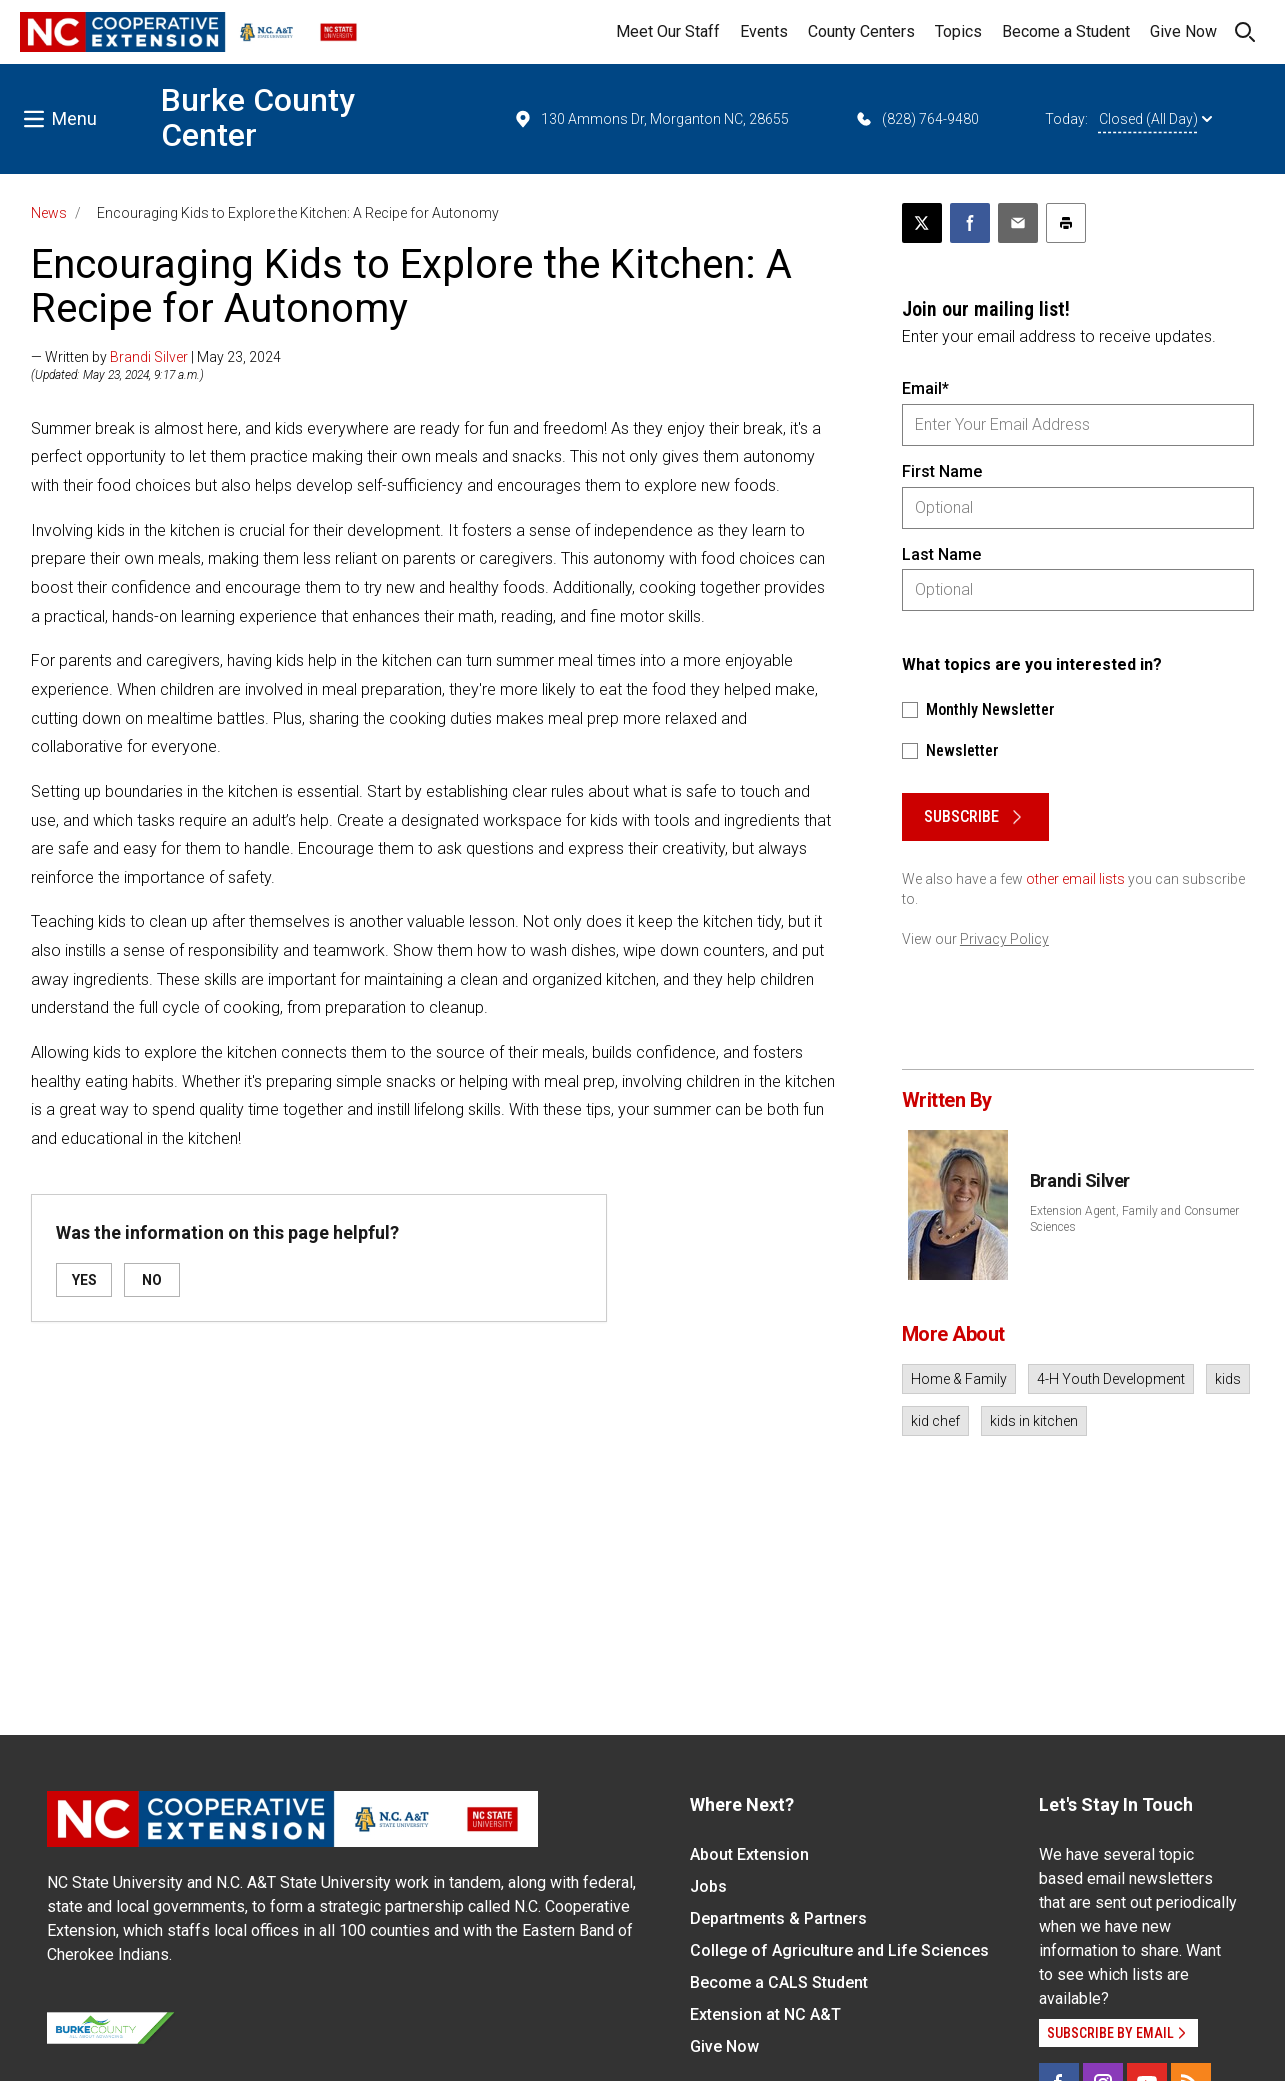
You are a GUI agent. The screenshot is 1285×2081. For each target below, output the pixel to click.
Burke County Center (258, 117)
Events (764, 31)
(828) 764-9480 (916, 119)
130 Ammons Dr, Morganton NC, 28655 (651, 119)
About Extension (749, 1854)
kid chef (935, 1421)
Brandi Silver (149, 357)
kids (1228, 1379)
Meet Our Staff (668, 31)
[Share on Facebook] (970, 223)
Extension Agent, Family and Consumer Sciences (1134, 1219)
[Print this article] (1066, 223)
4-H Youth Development (1111, 1379)
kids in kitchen (1034, 1421)
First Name (942, 471)
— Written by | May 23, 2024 (156, 357)
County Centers (861, 31)
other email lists (1075, 879)
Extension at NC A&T (765, 2014)
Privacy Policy (1004, 939)
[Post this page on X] (922, 223)
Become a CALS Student (779, 1982)
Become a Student (1066, 31)
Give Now (1183, 31)
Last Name (941, 554)
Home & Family (959, 1379)
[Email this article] (1018, 223)
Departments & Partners (778, 1918)
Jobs (708, 1886)
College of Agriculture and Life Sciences (839, 1950)
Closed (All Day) (1155, 119)
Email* (925, 388)
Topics (958, 31)
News (49, 213)
